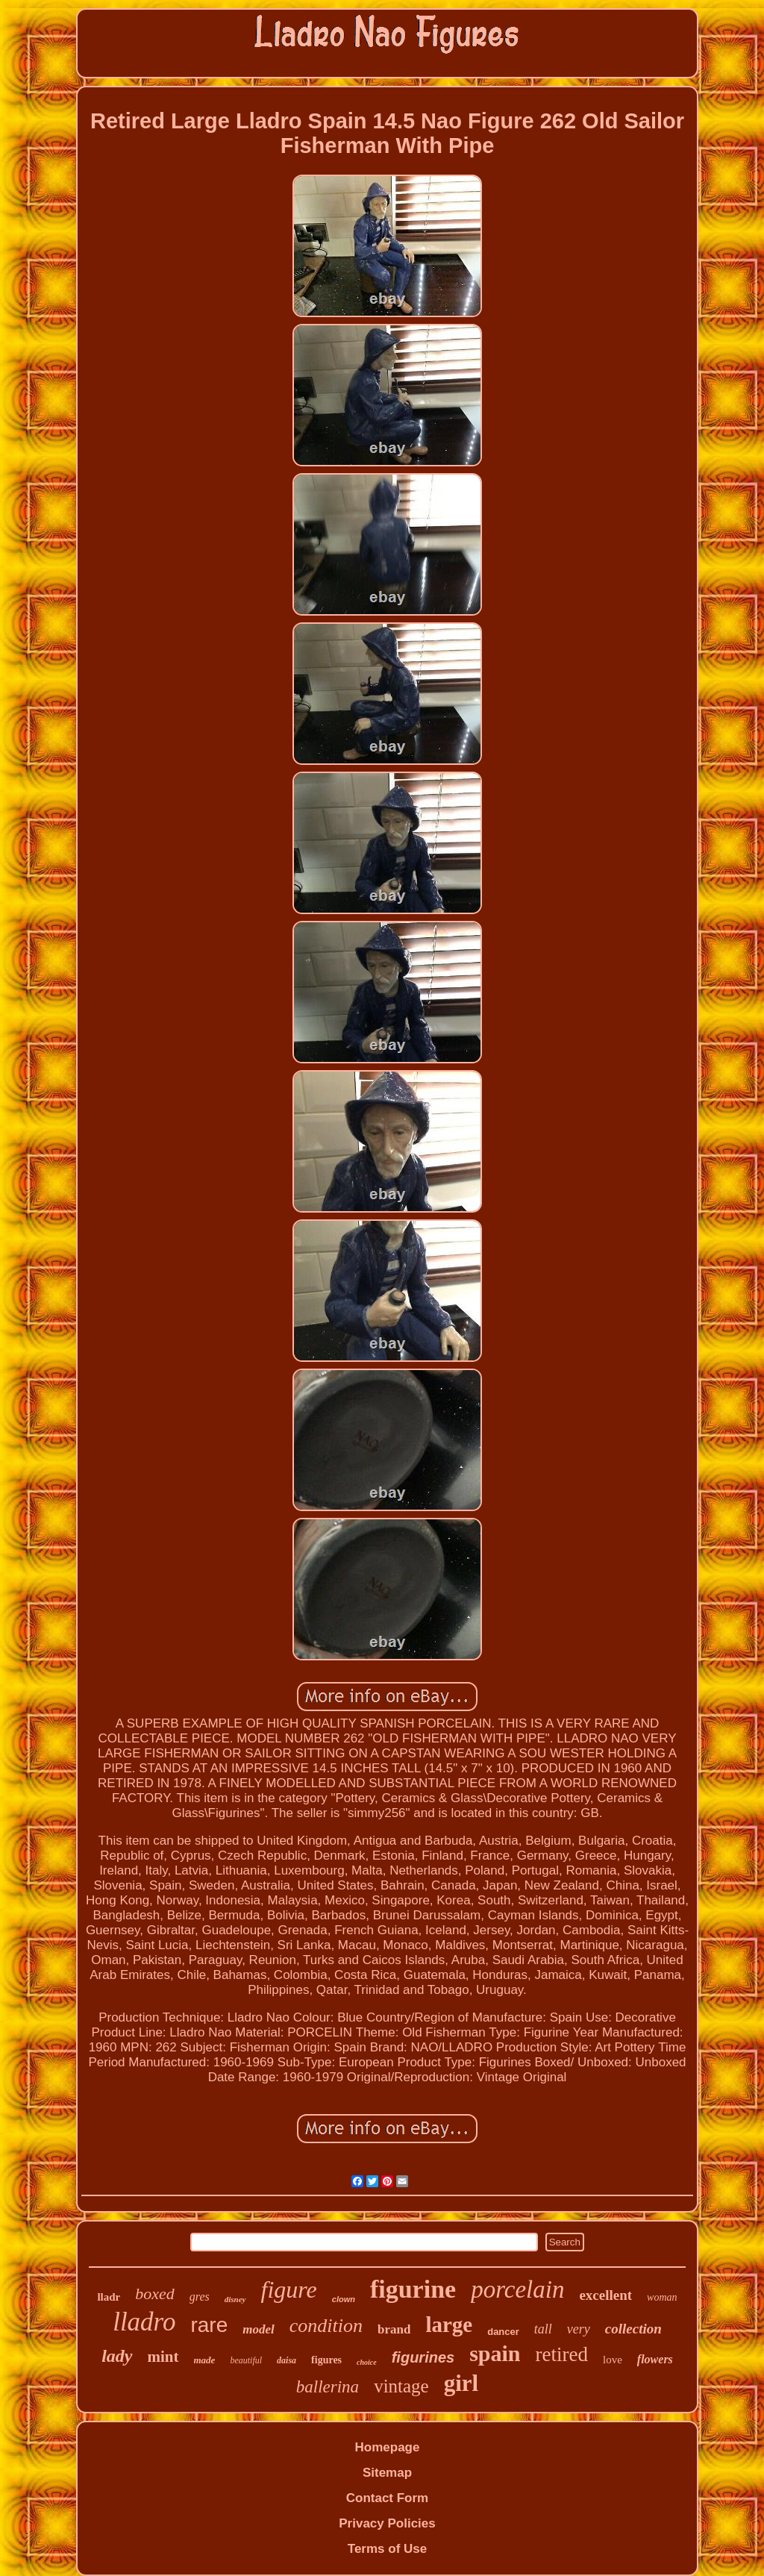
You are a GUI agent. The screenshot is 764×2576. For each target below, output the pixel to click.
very (578, 2329)
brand (394, 2329)
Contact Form (387, 2498)
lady (116, 2356)
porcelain (517, 2289)
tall (543, 2329)
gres (200, 2296)
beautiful (246, 2360)
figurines (423, 2357)
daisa (286, 2360)
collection (633, 2328)
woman (662, 2297)
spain (494, 2353)
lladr (108, 2297)
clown (343, 2299)
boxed (155, 2293)
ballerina (327, 2387)
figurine (413, 2289)
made (205, 2360)
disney (235, 2299)
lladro (144, 2321)
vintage (401, 2386)
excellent (605, 2295)
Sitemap (387, 2473)
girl (461, 2383)
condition (326, 2325)
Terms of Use (387, 2549)
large (448, 2324)
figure (289, 2289)
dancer (503, 2331)
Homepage (387, 2447)
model (258, 2329)
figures (326, 2360)
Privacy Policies (387, 2523)
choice (367, 2362)
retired (562, 2354)
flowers (655, 2359)
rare (209, 2324)
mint (163, 2357)
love (612, 2360)
